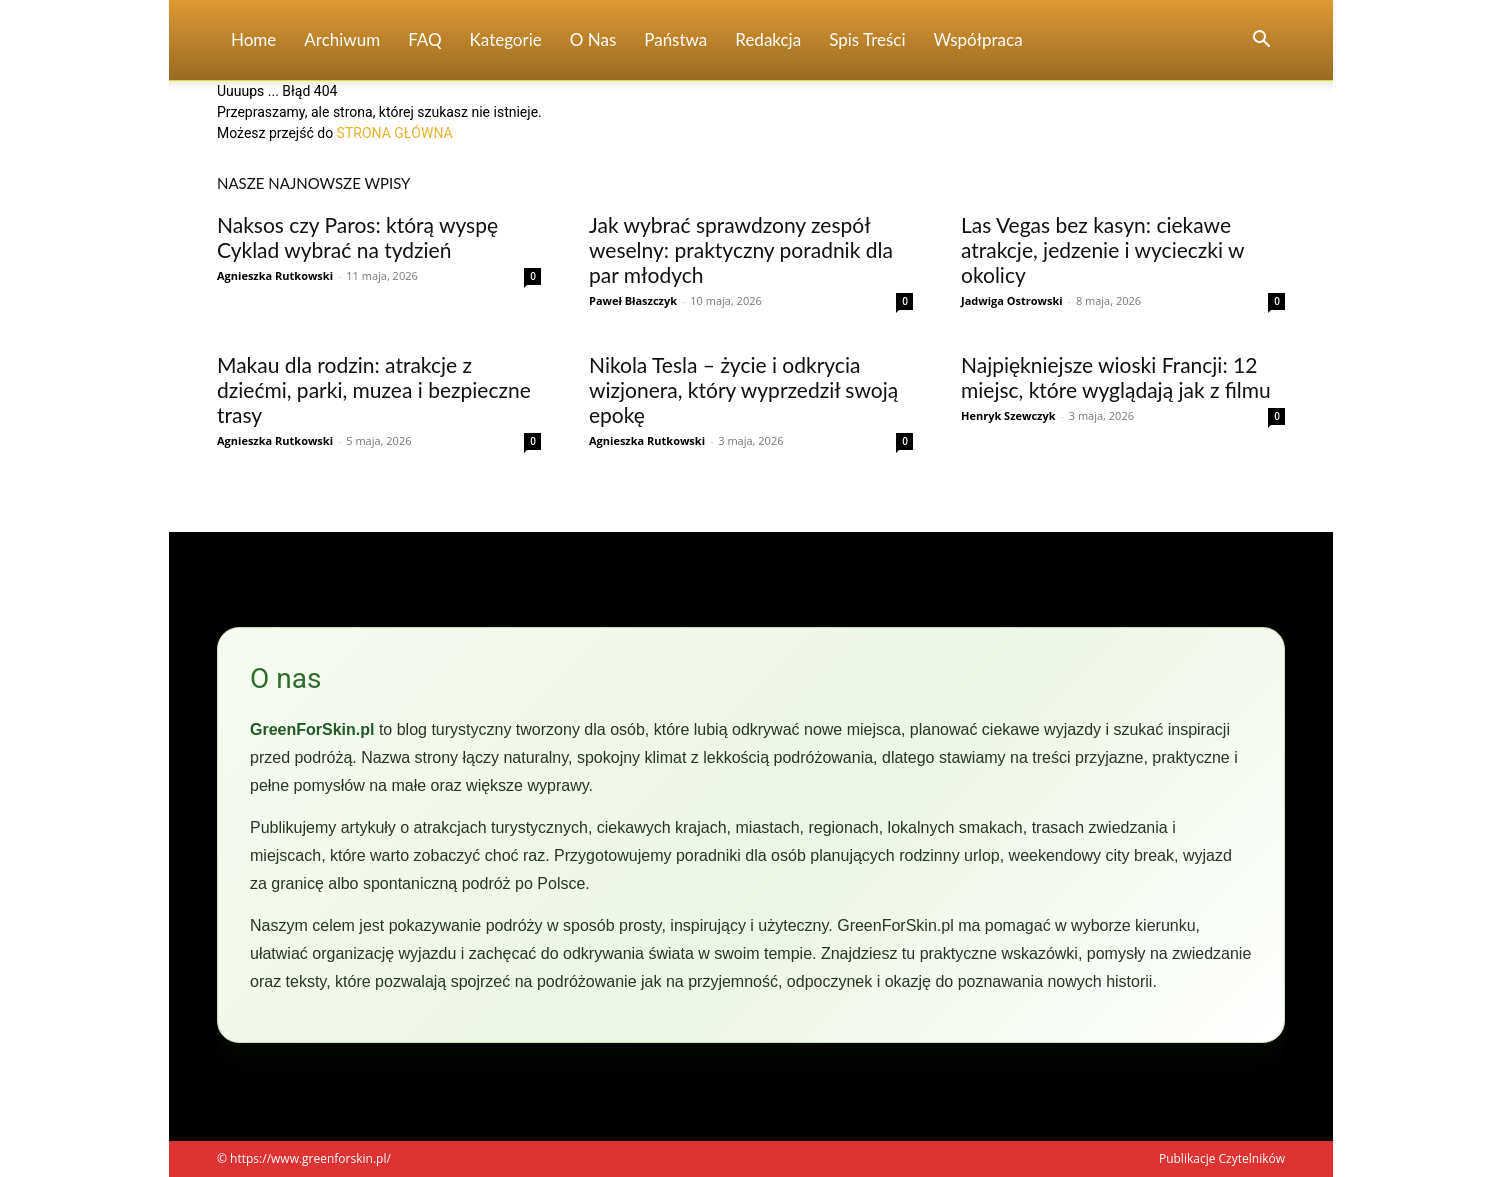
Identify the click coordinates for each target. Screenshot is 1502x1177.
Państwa (675, 39)
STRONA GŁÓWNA (395, 133)
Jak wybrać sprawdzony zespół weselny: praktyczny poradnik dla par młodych (741, 249)
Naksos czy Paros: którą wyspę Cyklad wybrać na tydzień (357, 237)
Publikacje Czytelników (1222, 1158)
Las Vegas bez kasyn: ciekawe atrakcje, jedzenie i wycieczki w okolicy (1102, 249)
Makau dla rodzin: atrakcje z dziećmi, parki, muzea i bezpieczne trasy (374, 389)
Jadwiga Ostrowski (1012, 300)
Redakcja (768, 39)
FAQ (424, 39)
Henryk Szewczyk (1008, 415)
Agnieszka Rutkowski (275, 275)
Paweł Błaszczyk (633, 300)
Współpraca (978, 39)
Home (253, 39)
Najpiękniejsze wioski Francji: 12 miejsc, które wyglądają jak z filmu (1116, 377)
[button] (1261, 41)
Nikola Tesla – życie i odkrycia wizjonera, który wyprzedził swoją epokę (743, 389)
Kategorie (506, 39)
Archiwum (342, 39)
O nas (593, 39)
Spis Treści (867, 39)
